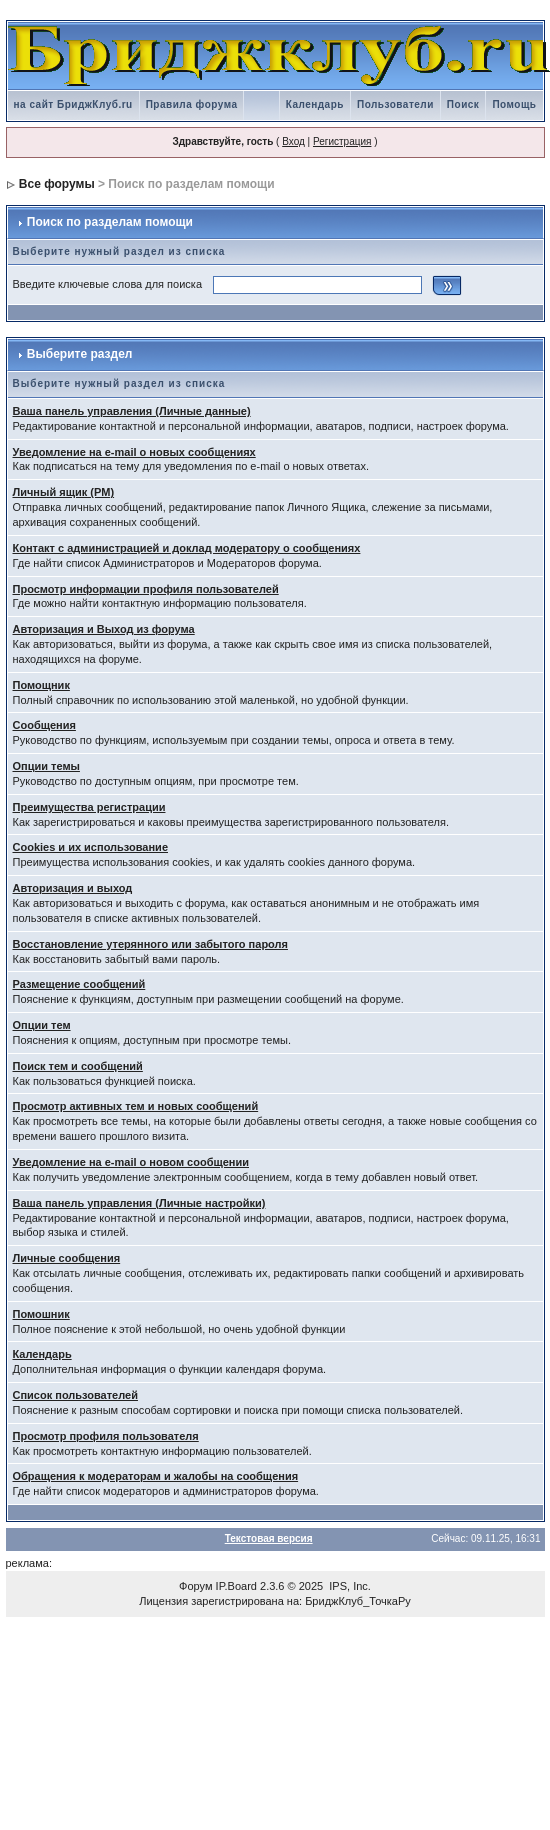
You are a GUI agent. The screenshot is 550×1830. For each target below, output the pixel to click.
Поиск (463, 104)
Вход (293, 141)
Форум (195, 1586)
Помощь (514, 104)
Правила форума (192, 104)
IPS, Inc (348, 1586)
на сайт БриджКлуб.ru (73, 104)
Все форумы (57, 184)
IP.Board (236, 1586)
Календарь (315, 104)
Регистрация (342, 141)
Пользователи (395, 104)
